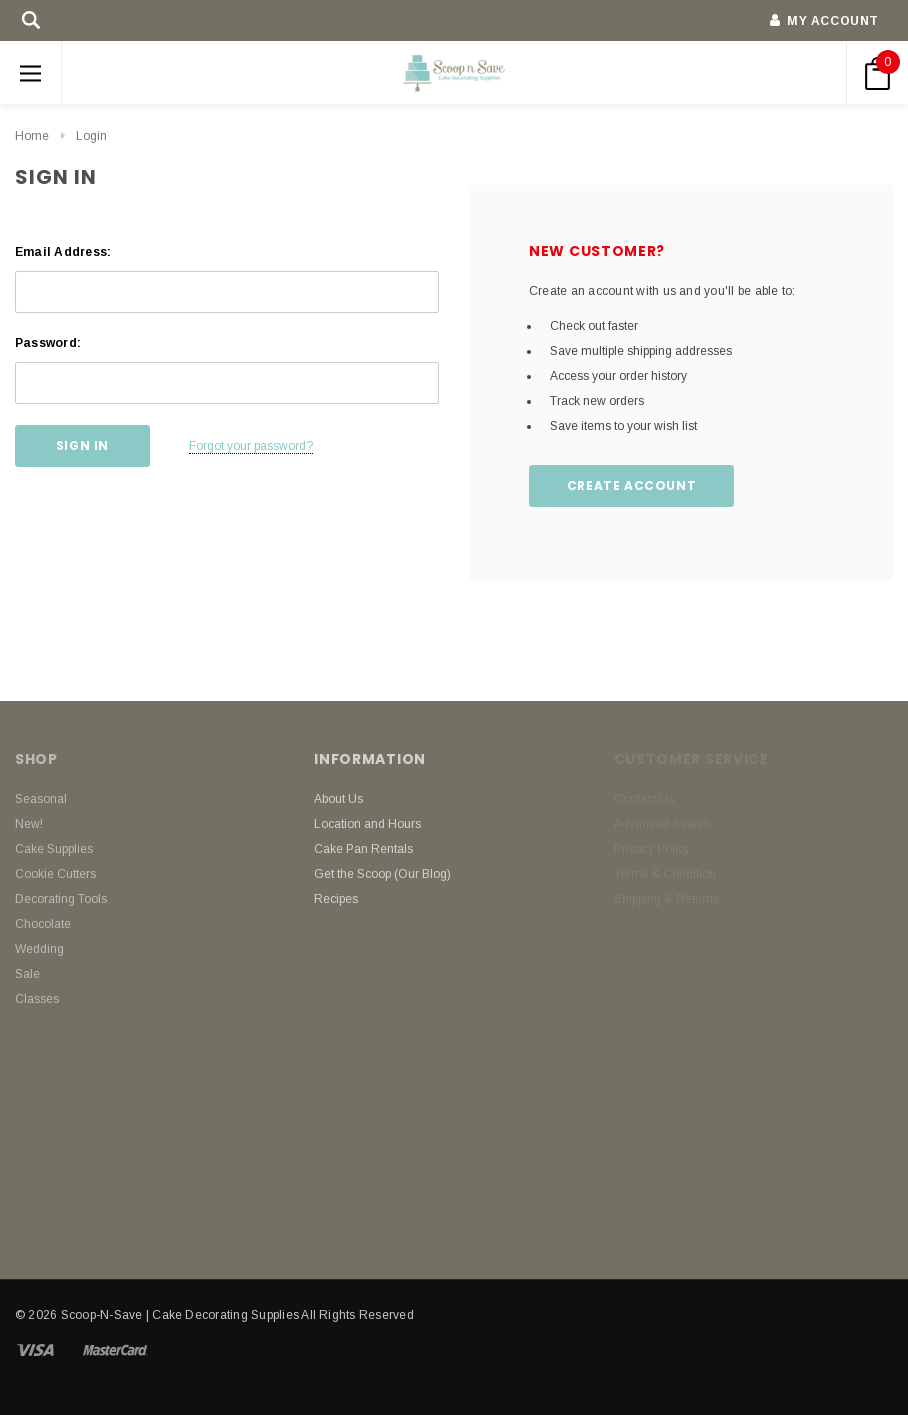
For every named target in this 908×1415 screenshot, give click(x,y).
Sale (27, 974)
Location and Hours (367, 824)
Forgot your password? (251, 446)
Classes (37, 999)
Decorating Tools (61, 899)
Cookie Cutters (55, 874)
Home (32, 136)
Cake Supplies (54, 849)
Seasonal (41, 799)
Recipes (336, 899)
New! (29, 824)
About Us (338, 799)
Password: (48, 343)
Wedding (39, 949)
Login (91, 136)
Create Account (631, 485)
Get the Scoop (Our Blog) (382, 874)
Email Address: (63, 252)
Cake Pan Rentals (363, 849)
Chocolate (43, 924)
